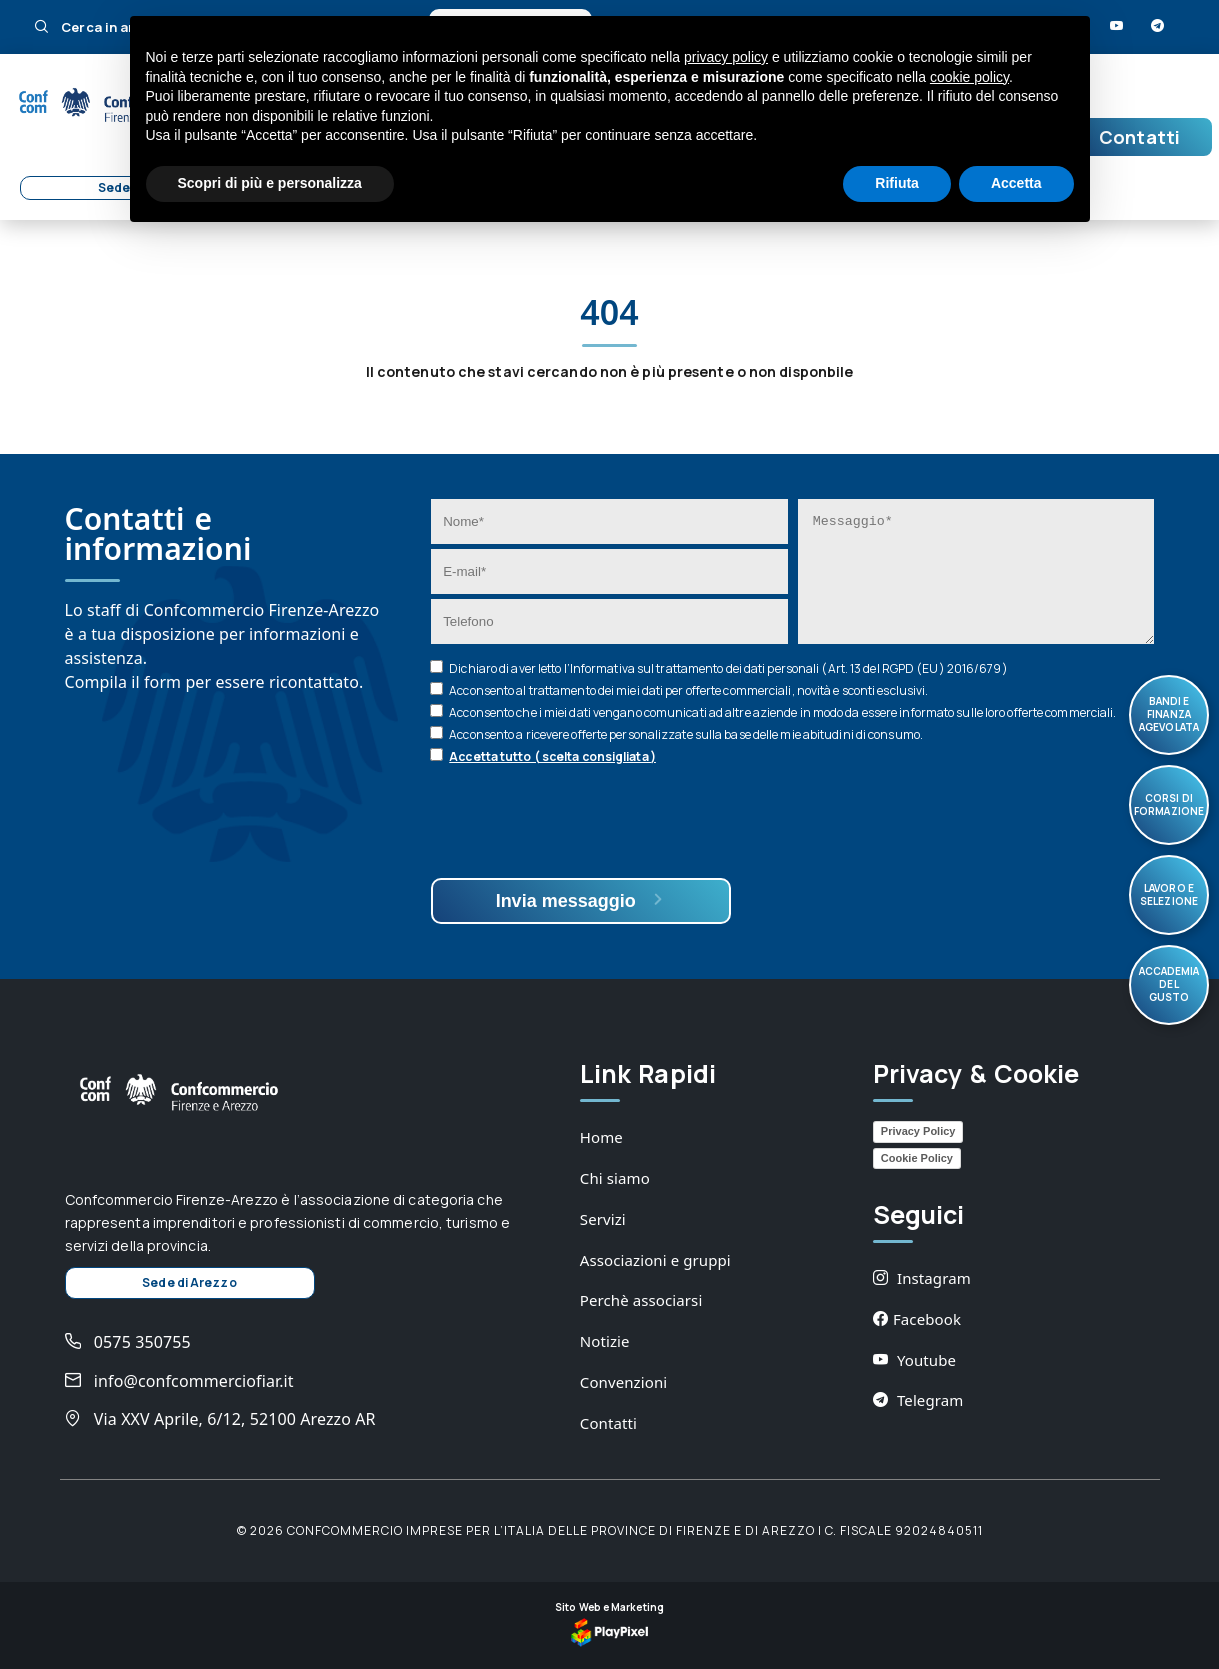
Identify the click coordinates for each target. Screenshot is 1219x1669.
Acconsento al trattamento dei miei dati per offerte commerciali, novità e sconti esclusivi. (688, 690)
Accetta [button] (1016, 183)
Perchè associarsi (641, 1300)
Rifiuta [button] (897, 183)
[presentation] (583, 824)
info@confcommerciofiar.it (179, 1381)
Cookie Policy (917, 1158)
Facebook (917, 1319)
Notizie (605, 1341)
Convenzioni (623, 1382)
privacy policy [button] (726, 57)
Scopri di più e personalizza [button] (270, 183)
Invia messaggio (581, 900)
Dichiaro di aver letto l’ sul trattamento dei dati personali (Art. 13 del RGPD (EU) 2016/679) (728, 668)
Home (601, 1137)
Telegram (918, 1400)
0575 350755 (128, 1342)
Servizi (603, 1219)
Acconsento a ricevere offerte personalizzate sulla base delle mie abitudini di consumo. (686, 734)
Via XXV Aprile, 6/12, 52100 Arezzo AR (220, 1419)
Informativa (602, 668)
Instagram (922, 1278)
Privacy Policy (918, 1131)
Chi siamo (615, 1178)
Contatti (1139, 137)
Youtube (914, 1360)
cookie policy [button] (969, 77)
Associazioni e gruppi (655, 1260)
